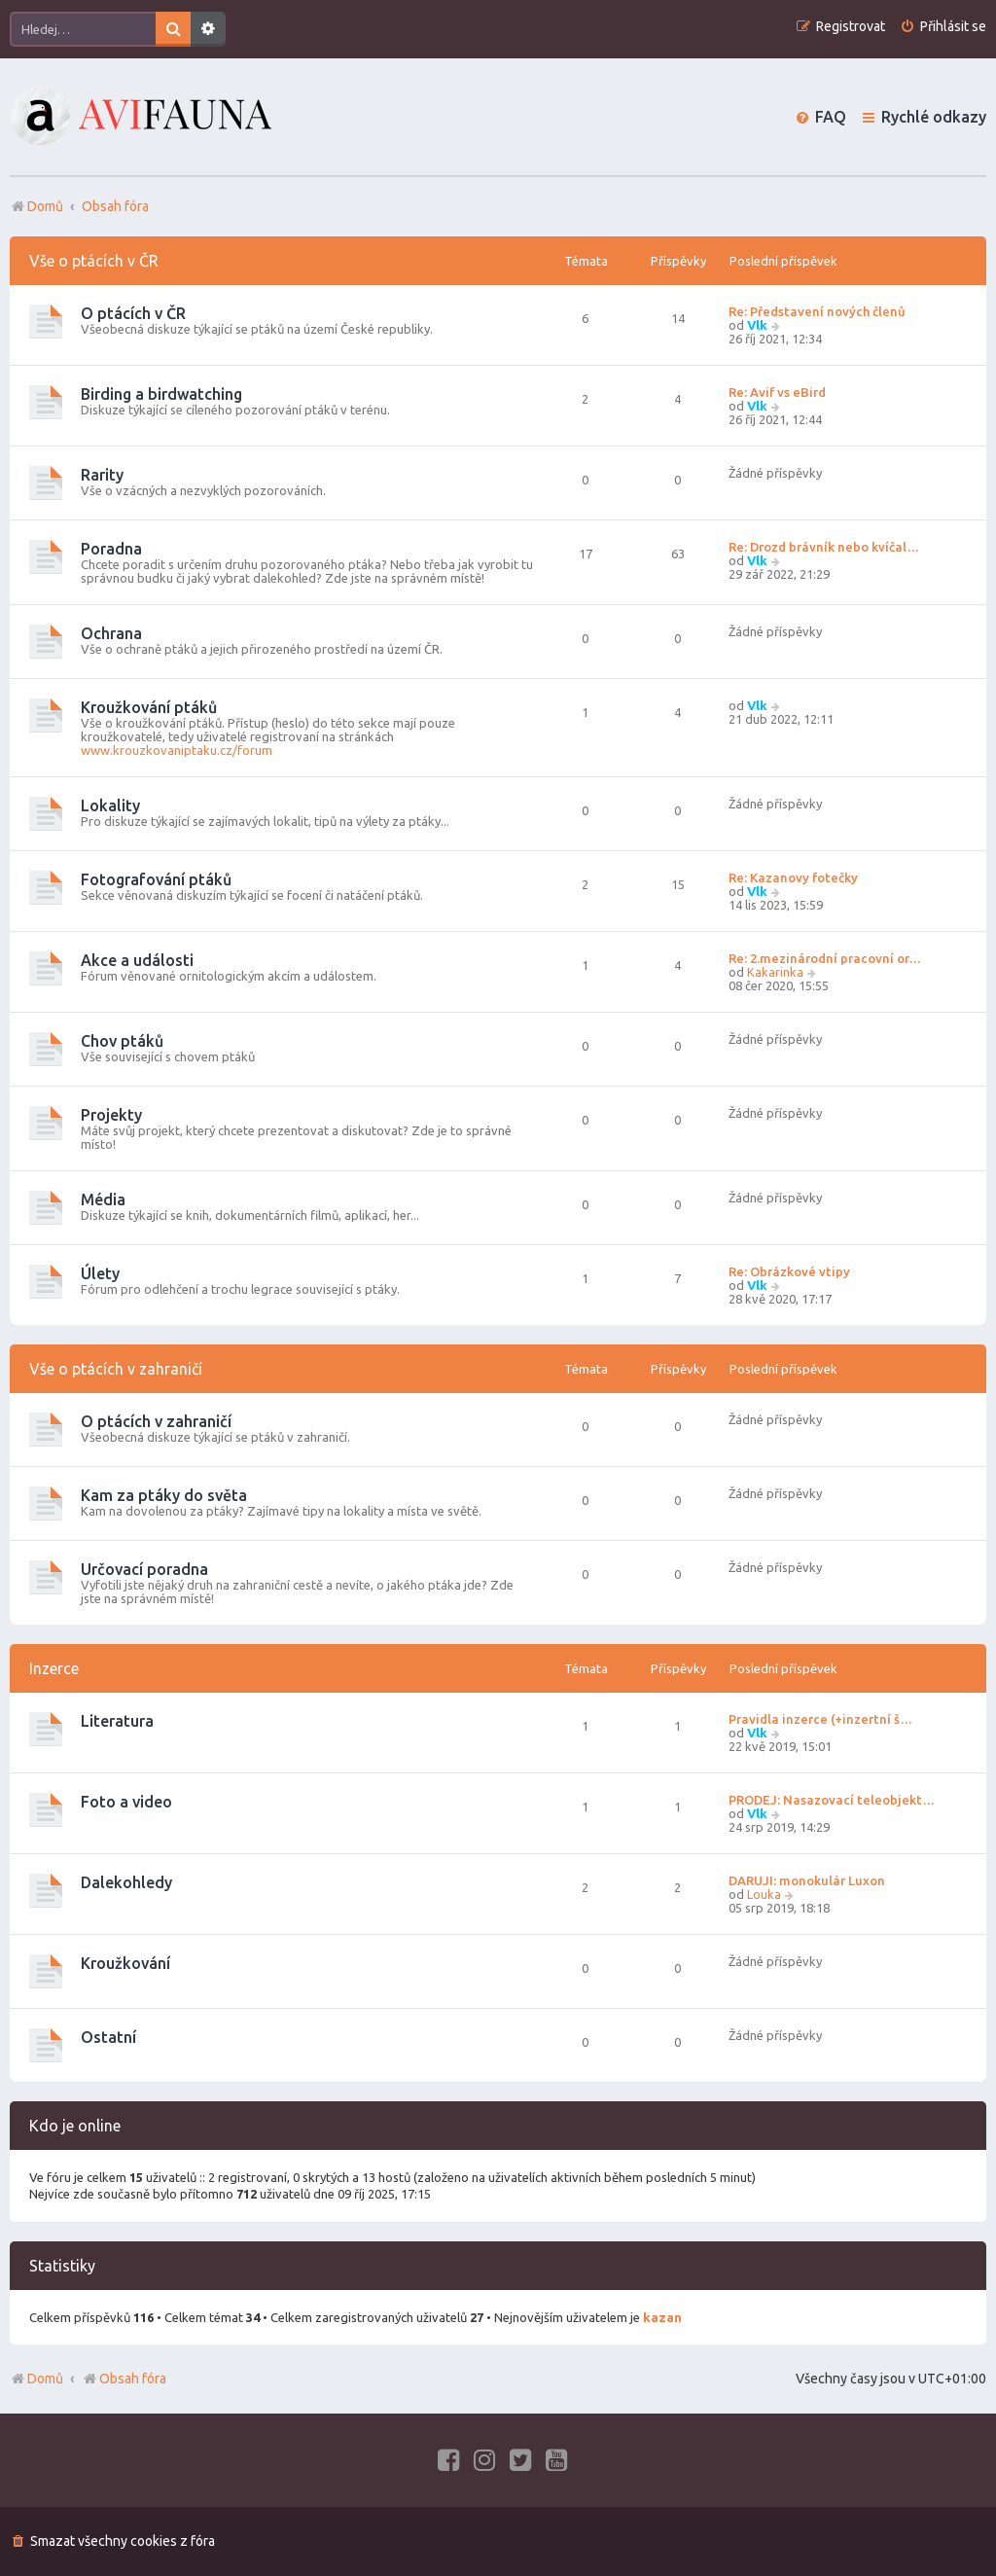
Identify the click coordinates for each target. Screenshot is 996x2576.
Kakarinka (775, 972)
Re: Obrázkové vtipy (789, 1271)
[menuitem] (943, 27)
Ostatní (108, 2037)
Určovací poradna (144, 1569)
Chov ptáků (122, 1041)
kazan (662, 2317)
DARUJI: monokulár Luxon (807, 1880)
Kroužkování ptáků (149, 707)
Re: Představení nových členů (817, 311)
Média (103, 1199)
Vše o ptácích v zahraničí (115, 1368)
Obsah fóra (124, 2378)
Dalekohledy (126, 1882)
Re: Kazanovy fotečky (793, 877)
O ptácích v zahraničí (156, 1421)
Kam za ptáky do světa (164, 1495)
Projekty (111, 1115)
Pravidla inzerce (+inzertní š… (820, 1719)
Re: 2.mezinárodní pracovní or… (825, 958)
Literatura (117, 1721)
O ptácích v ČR (133, 313)
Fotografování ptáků (156, 879)
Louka (764, 1894)
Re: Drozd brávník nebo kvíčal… (824, 547)
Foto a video (126, 1801)
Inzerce (54, 1668)
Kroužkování (125, 1963)
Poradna (111, 548)
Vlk (757, 325)
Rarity (102, 474)
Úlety (100, 1273)
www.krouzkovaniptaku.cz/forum (176, 750)
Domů (45, 2378)
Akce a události (137, 960)
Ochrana (111, 633)
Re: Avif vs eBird (777, 392)
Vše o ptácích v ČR (94, 260)
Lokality (110, 805)
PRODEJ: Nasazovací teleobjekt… (832, 1800)
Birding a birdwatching (161, 394)
